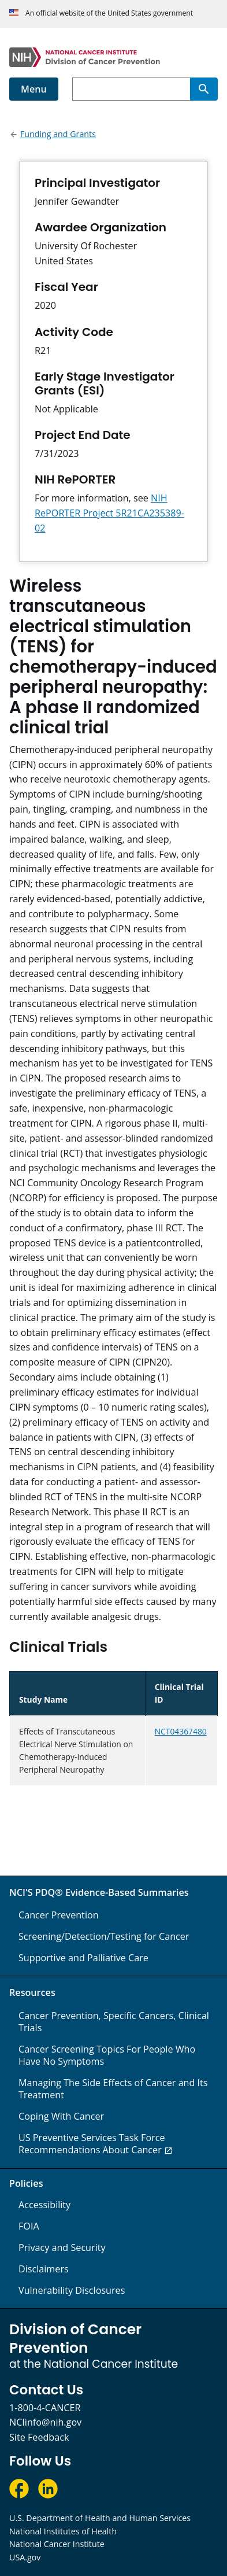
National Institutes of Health (63, 2531)
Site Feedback (39, 2437)
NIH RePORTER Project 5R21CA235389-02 (109, 513)
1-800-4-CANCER (44, 2407)
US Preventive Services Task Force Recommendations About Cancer (91, 2143)
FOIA (28, 2226)
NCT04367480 (181, 1731)
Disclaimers (43, 2269)
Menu (34, 89)
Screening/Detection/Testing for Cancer (103, 1936)
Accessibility (44, 2204)
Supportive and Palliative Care (83, 1957)
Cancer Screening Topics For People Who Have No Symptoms (106, 2055)
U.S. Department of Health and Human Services (100, 2517)
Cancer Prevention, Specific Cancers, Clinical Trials (113, 2021)
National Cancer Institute (57, 2543)
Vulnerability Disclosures (71, 2290)
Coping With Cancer (61, 2116)
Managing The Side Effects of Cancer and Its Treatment (113, 2088)
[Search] (204, 89)
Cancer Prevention (58, 1915)
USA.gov (24, 2557)
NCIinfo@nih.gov (45, 2422)
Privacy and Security (62, 2247)
